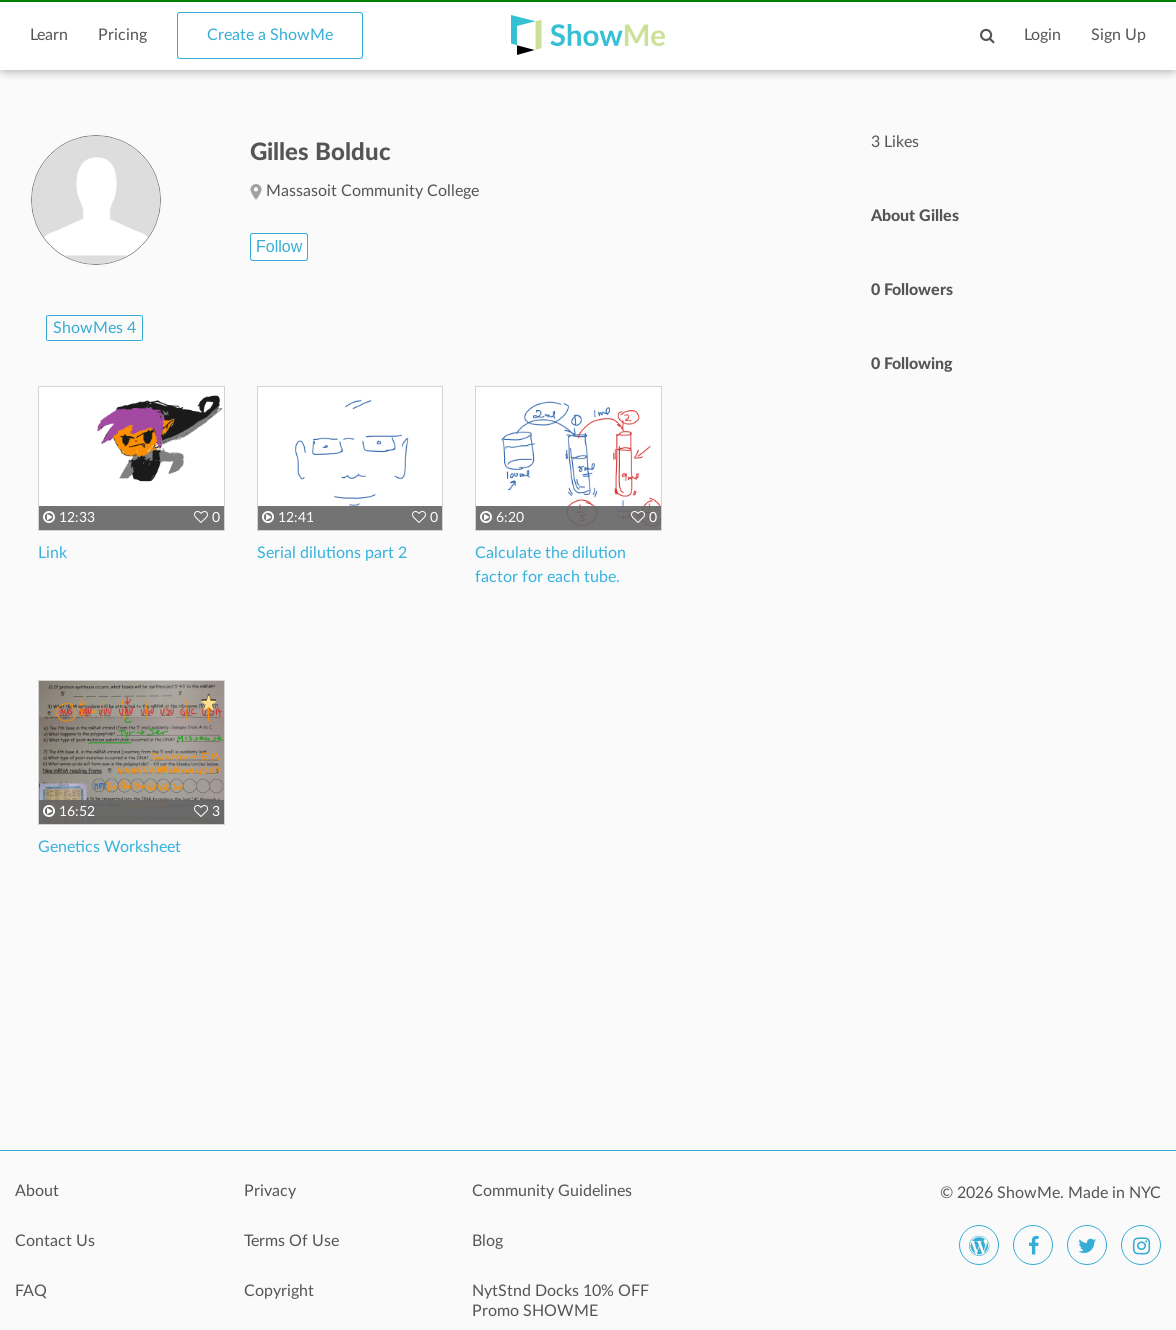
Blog (487, 1241)
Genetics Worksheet (109, 847)
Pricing (122, 35)
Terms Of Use (291, 1241)
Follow (279, 246)
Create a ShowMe (270, 35)
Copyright (279, 1291)
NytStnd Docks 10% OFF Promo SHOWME (560, 1301)
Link (52, 553)
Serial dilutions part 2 (332, 553)
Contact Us (55, 1241)
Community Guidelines (552, 1191)
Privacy (270, 1191)
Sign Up (1118, 35)
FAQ (31, 1291)
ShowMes (94, 328)
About (37, 1191)
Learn (49, 35)
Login (1042, 35)
